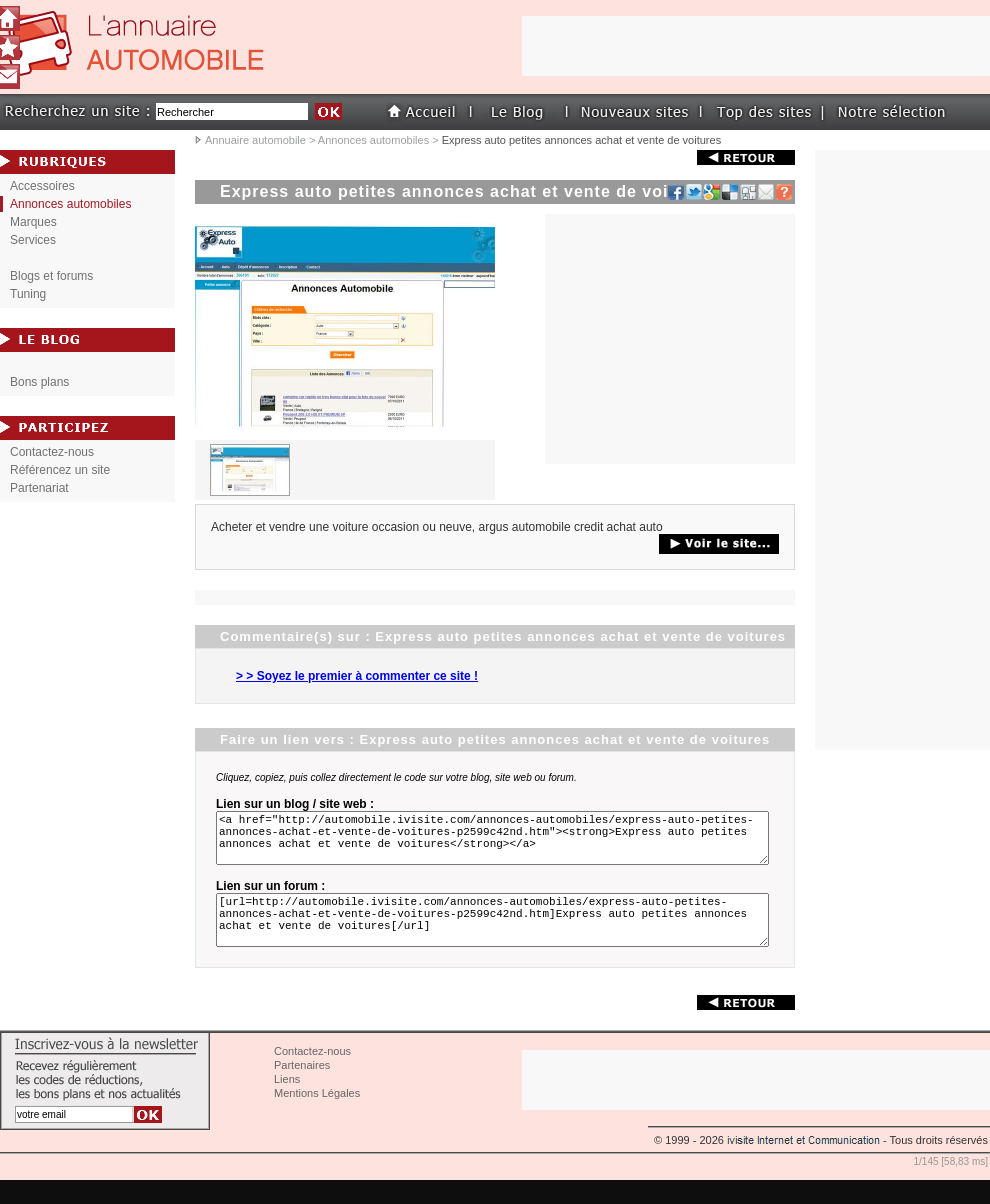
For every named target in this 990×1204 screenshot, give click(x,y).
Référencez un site (60, 470)
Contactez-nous (52, 452)
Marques (33, 222)
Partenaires (302, 1089)
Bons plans (39, 382)
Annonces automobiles (373, 140)
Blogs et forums (51, 276)
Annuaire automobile (255, 140)
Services (33, 240)
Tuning (28, 294)
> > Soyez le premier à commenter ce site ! (357, 676)
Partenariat (39, 488)
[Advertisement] (903, 450)
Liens (287, 1103)
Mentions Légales (317, 1117)
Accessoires (42, 186)
